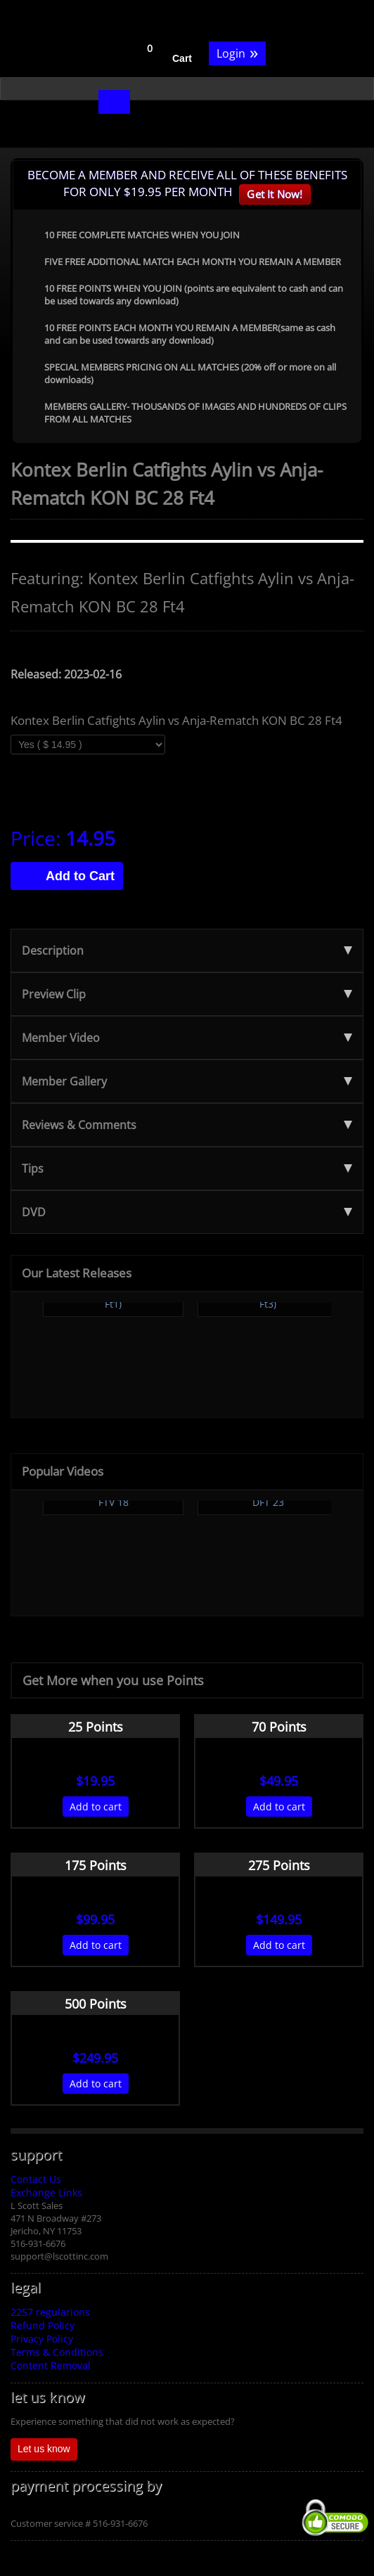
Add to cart (96, 1806)
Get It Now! (274, 194)
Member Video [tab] (187, 1037)
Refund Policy (43, 2325)
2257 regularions (50, 2312)
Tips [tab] (187, 1168)
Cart (182, 58)
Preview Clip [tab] (187, 994)
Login (237, 52)
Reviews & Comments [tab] (187, 1125)
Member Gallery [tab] (187, 1081)
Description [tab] (187, 950)
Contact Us (36, 2179)
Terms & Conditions (57, 2352)
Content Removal (51, 2365)
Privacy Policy (42, 2338)
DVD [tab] (187, 1212)
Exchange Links (46, 2192)
